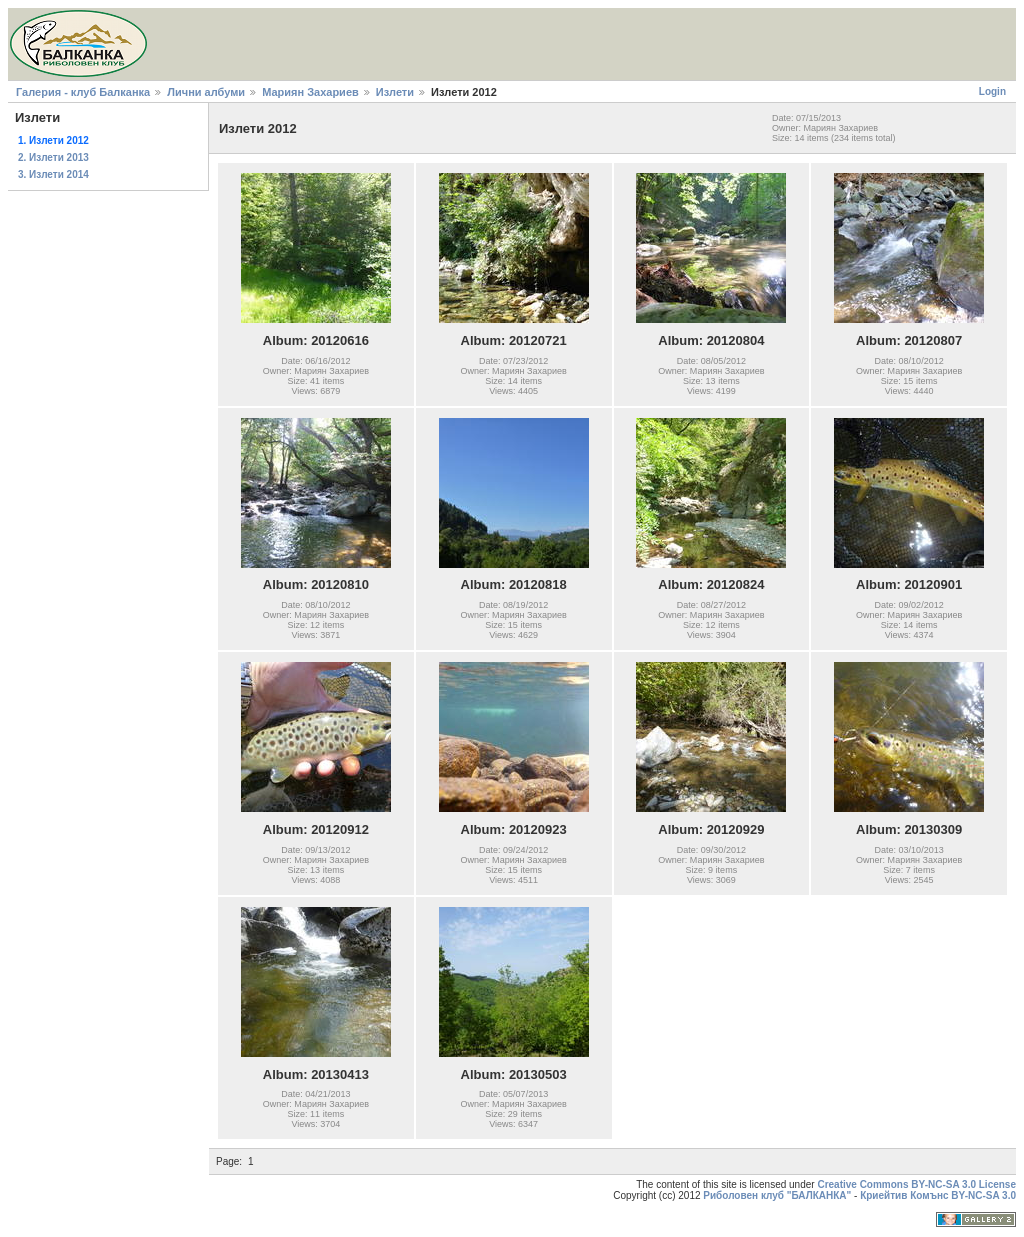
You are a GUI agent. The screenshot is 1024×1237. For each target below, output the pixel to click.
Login (992, 91)
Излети (395, 92)
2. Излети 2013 (53, 157)
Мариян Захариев (310, 92)
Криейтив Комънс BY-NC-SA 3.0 (938, 1195)
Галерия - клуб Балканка (83, 92)
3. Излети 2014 (53, 174)
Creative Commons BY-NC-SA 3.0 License (916, 1184)
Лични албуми (206, 92)
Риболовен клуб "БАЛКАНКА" (777, 1195)
